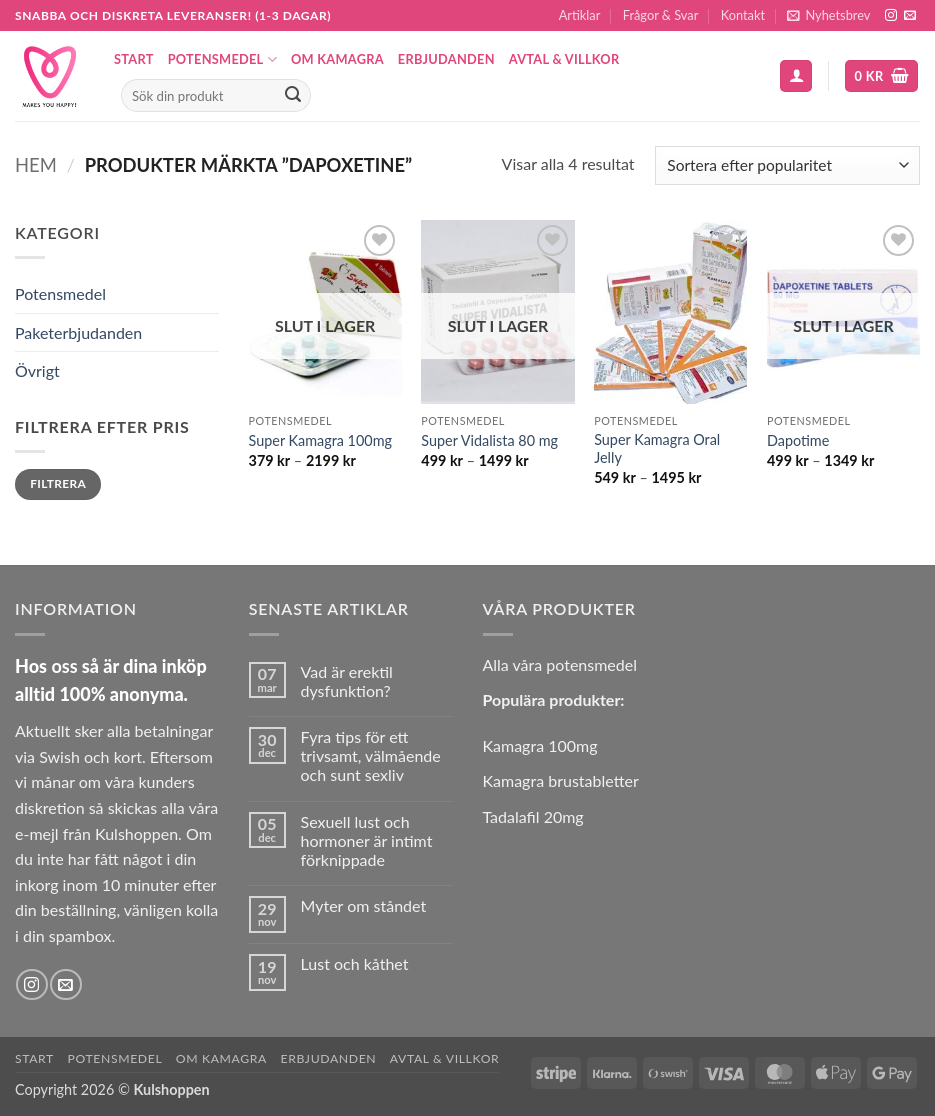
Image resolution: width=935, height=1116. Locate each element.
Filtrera (58, 483)
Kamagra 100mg (540, 745)
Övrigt (37, 370)
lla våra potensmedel (565, 664)
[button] (828, 15)
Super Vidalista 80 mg (489, 440)
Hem (36, 165)
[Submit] (293, 96)
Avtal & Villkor (564, 59)
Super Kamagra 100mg (320, 440)
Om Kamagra (337, 59)
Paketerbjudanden (78, 332)
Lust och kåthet (355, 963)
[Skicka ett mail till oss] (910, 16)
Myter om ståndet (364, 905)
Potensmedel (222, 59)
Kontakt (743, 15)
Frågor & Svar (661, 15)
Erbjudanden (446, 59)
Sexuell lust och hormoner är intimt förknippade (367, 840)
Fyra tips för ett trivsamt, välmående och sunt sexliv (371, 755)
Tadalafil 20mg (533, 816)
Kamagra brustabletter (561, 780)
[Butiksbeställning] (787, 165)
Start (134, 59)
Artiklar (580, 15)
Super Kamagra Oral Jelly (657, 449)
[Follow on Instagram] (891, 16)
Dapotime (798, 440)
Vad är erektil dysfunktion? (347, 681)
